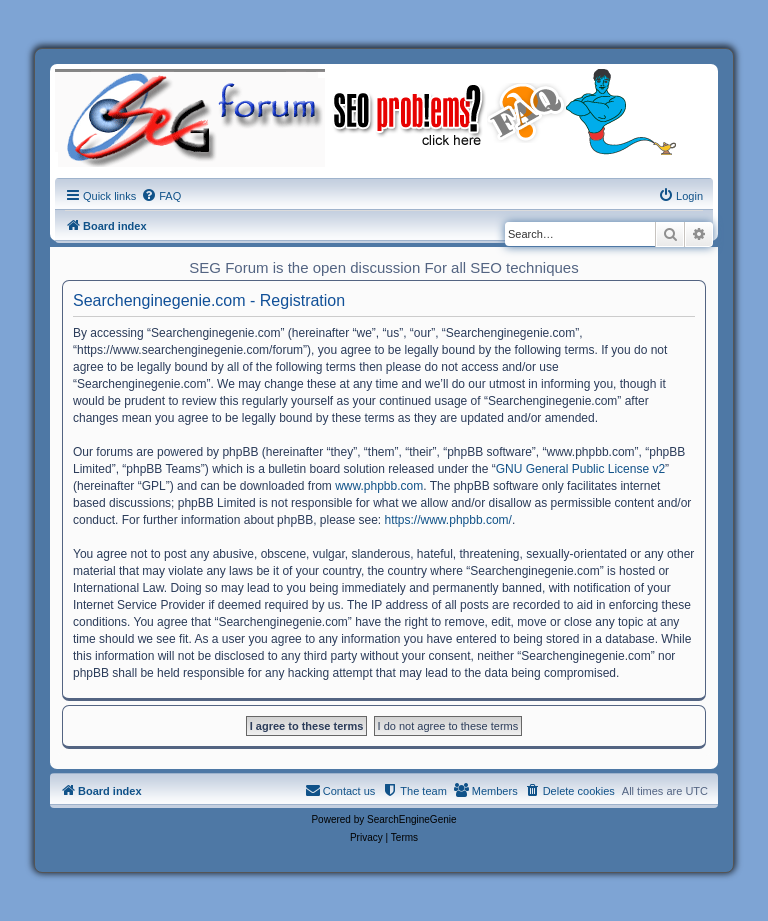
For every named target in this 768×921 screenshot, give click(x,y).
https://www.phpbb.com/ (448, 520)
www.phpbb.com (379, 486)
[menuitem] (161, 196)
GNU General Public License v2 (580, 469)
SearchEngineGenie (412, 819)
